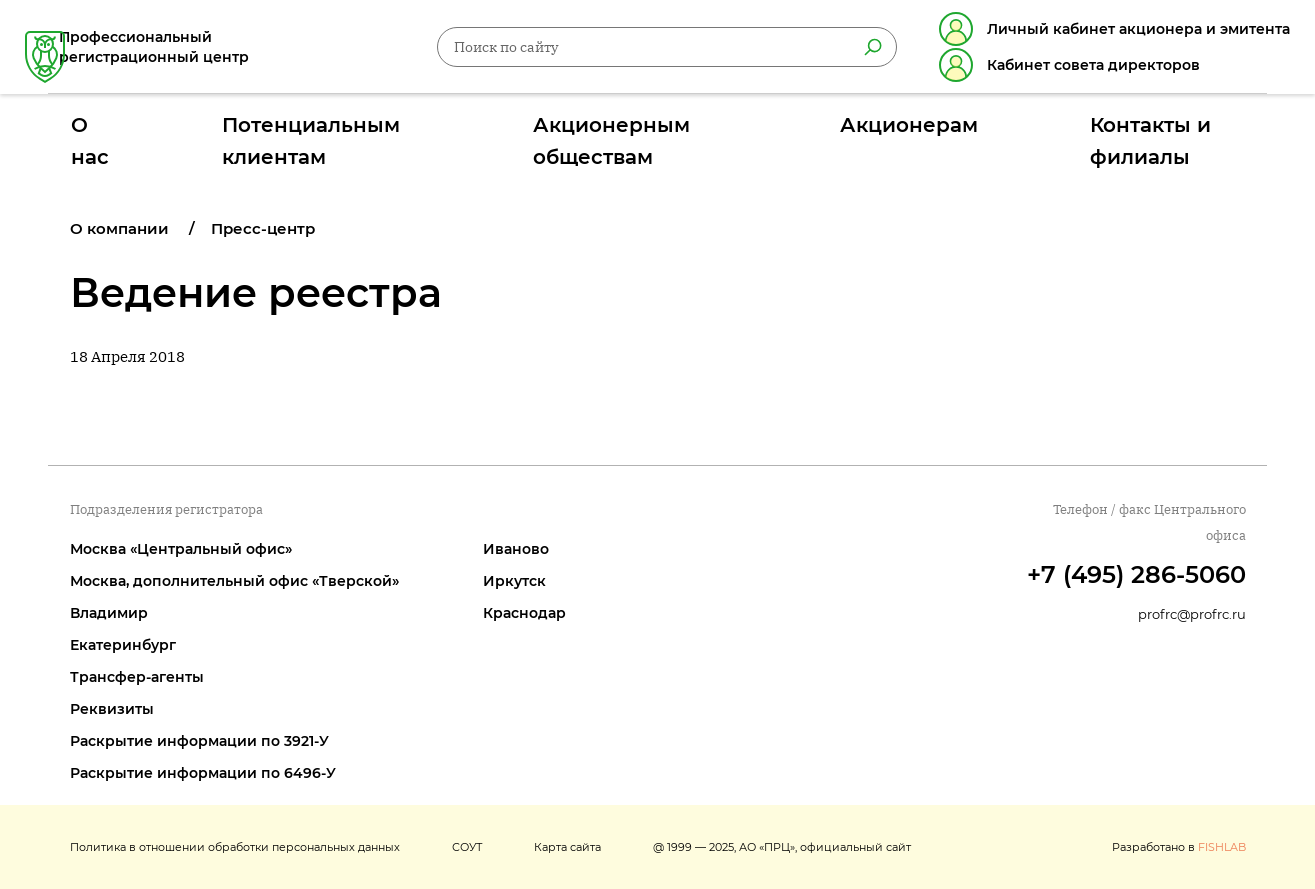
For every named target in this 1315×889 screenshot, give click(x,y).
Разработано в (1179, 847)
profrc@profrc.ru (1192, 614)
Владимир (109, 613)
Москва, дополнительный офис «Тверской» (234, 581)
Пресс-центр (263, 228)
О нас (198, 133)
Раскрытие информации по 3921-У (199, 741)
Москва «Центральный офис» (181, 549)
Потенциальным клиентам (385, 133)
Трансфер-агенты (137, 677)
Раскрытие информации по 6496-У (203, 773)
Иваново (516, 549)
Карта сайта (567, 847)
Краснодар (524, 613)
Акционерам (864, 133)
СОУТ (467, 847)
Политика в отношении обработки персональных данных (235, 847)
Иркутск (514, 581)
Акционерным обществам (651, 133)
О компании (119, 228)
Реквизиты (112, 709)
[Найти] (850, 51)
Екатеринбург (123, 645)
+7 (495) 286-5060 (1136, 574)
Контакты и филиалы (1059, 133)
